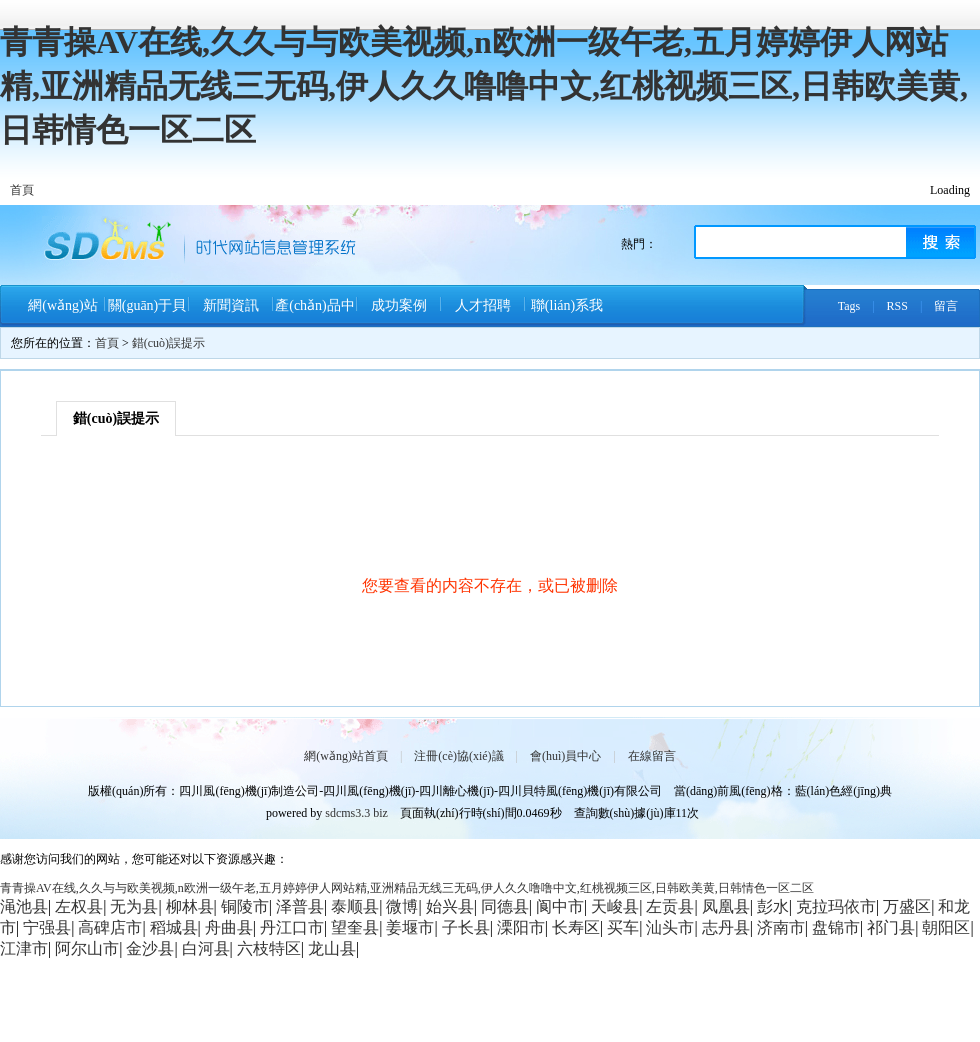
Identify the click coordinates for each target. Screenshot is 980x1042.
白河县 (206, 948)
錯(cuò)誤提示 (168, 343)
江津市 (24, 948)
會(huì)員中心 (565, 756)
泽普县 (300, 906)
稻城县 (174, 927)
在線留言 (652, 756)
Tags (849, 306)
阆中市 (560, 906)
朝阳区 (946, 927)
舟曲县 (229, 927)
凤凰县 (726, 906)
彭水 (773, 906)
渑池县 (24, 906)
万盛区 (907, 906)
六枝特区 (269, 948)
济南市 (781, 927)
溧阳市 (521, 927)
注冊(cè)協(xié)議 (458, 756)
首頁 (22, 190)
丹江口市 (292, 927)
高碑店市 (110, 927)
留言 (946, 306)
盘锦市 (836, 927)
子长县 (466, 927)
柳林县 (190, 906)
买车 (623, 927)
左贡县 (670, 906)
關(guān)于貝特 (147, 312)
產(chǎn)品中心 (315, 312)
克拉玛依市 (836, 906)
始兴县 (450, 906)
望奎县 (355, 927)
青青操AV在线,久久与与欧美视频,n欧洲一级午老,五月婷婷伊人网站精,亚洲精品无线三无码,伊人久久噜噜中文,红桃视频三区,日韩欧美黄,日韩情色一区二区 (484, 86)
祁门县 (891, 927)
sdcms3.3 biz (356, 813)
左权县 (79, 906)
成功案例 (399, 305)
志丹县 (726, 927)
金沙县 (150, 948)
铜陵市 (245, 906)
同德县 (505, 906)
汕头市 (670, 927)
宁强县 (47, 927)
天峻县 (615, 906)
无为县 (134, 906)
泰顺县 (355, 906)
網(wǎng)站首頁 (62, 312)
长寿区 (576, 927)
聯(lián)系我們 (567, 312)
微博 (402, 906)
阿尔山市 (87, 948)
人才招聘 (483, 305)
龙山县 (332, 948)
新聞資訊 (231, 305)
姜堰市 (410, 927)
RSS (897, 306)
